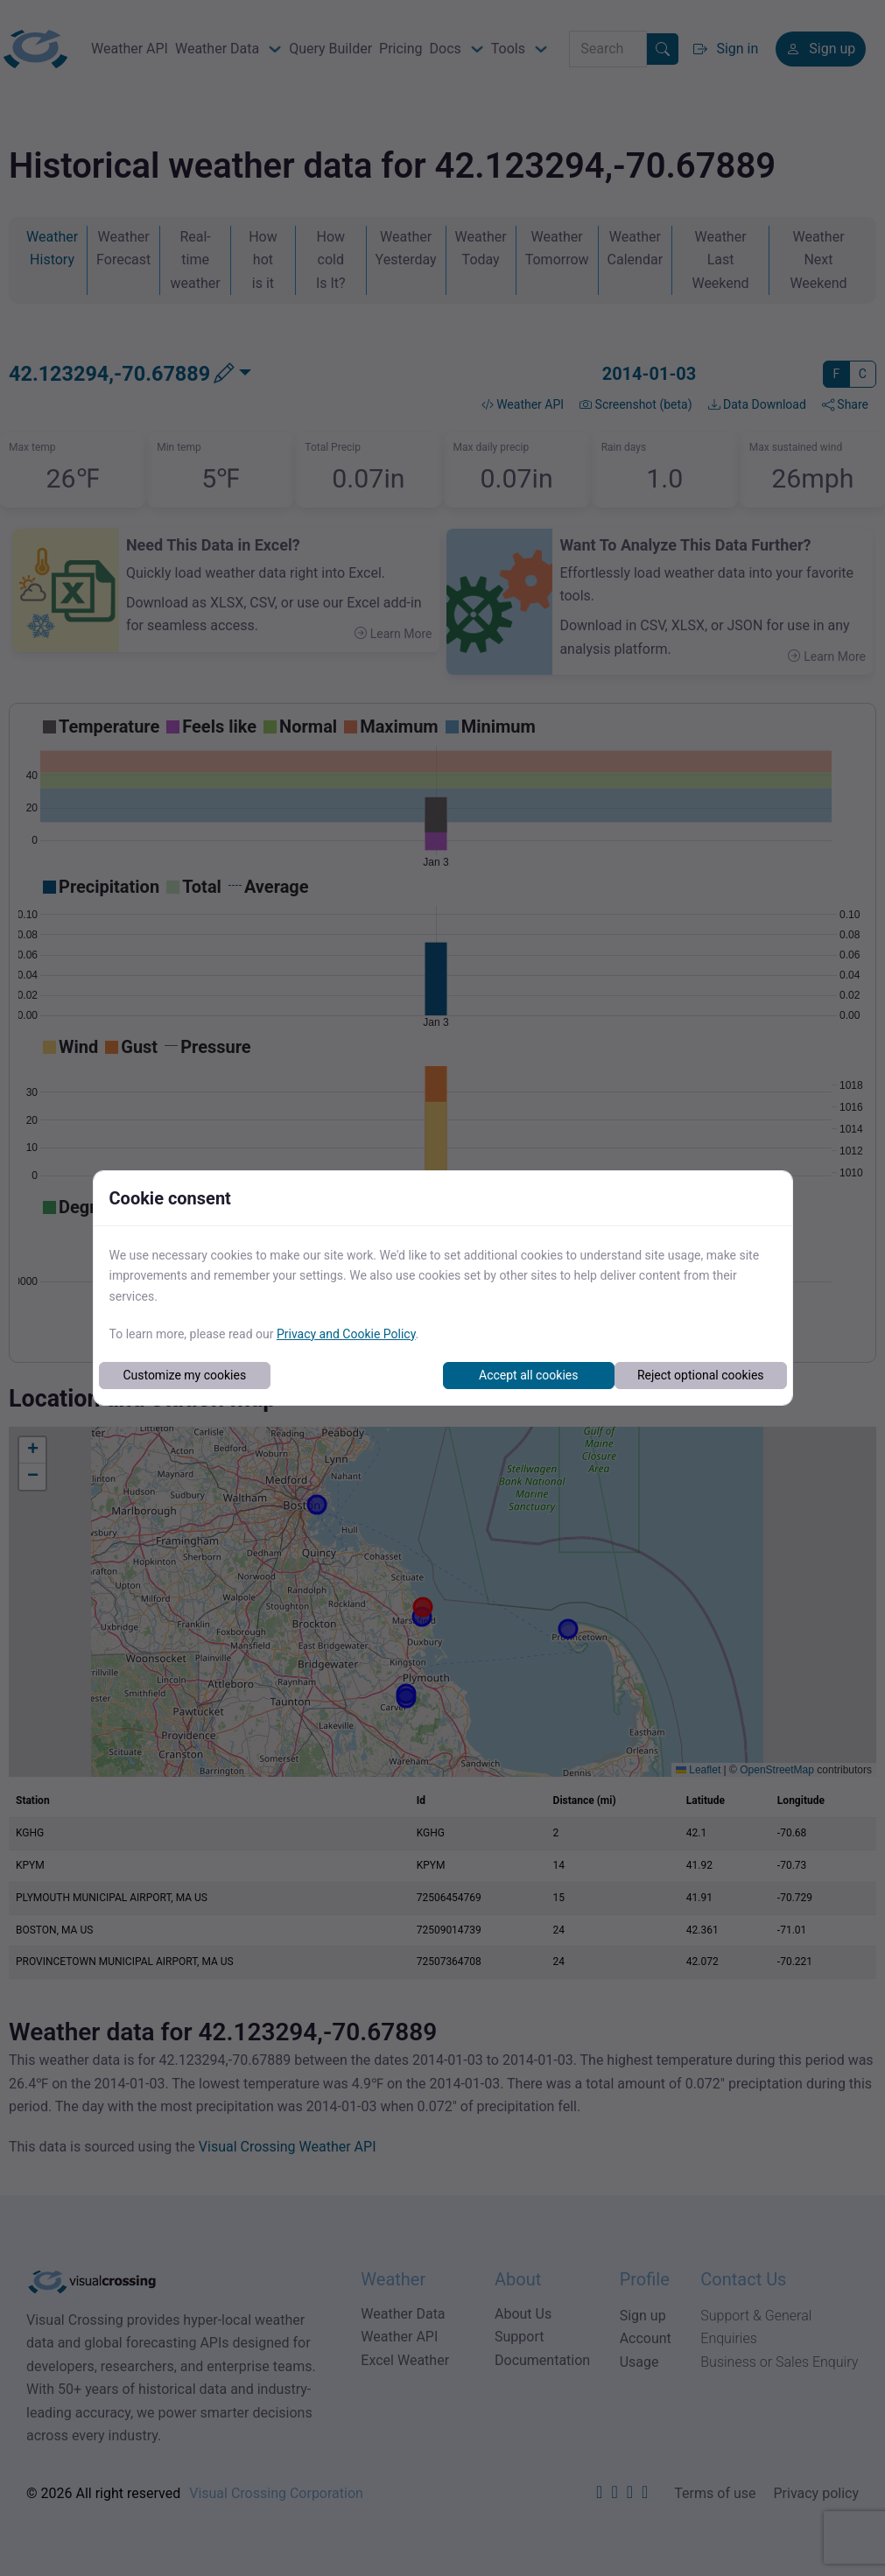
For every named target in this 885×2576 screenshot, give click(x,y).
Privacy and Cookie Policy (346, 1334)
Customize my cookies (184, 1375)
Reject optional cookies (700, 1375)
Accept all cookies (528, 1375)
